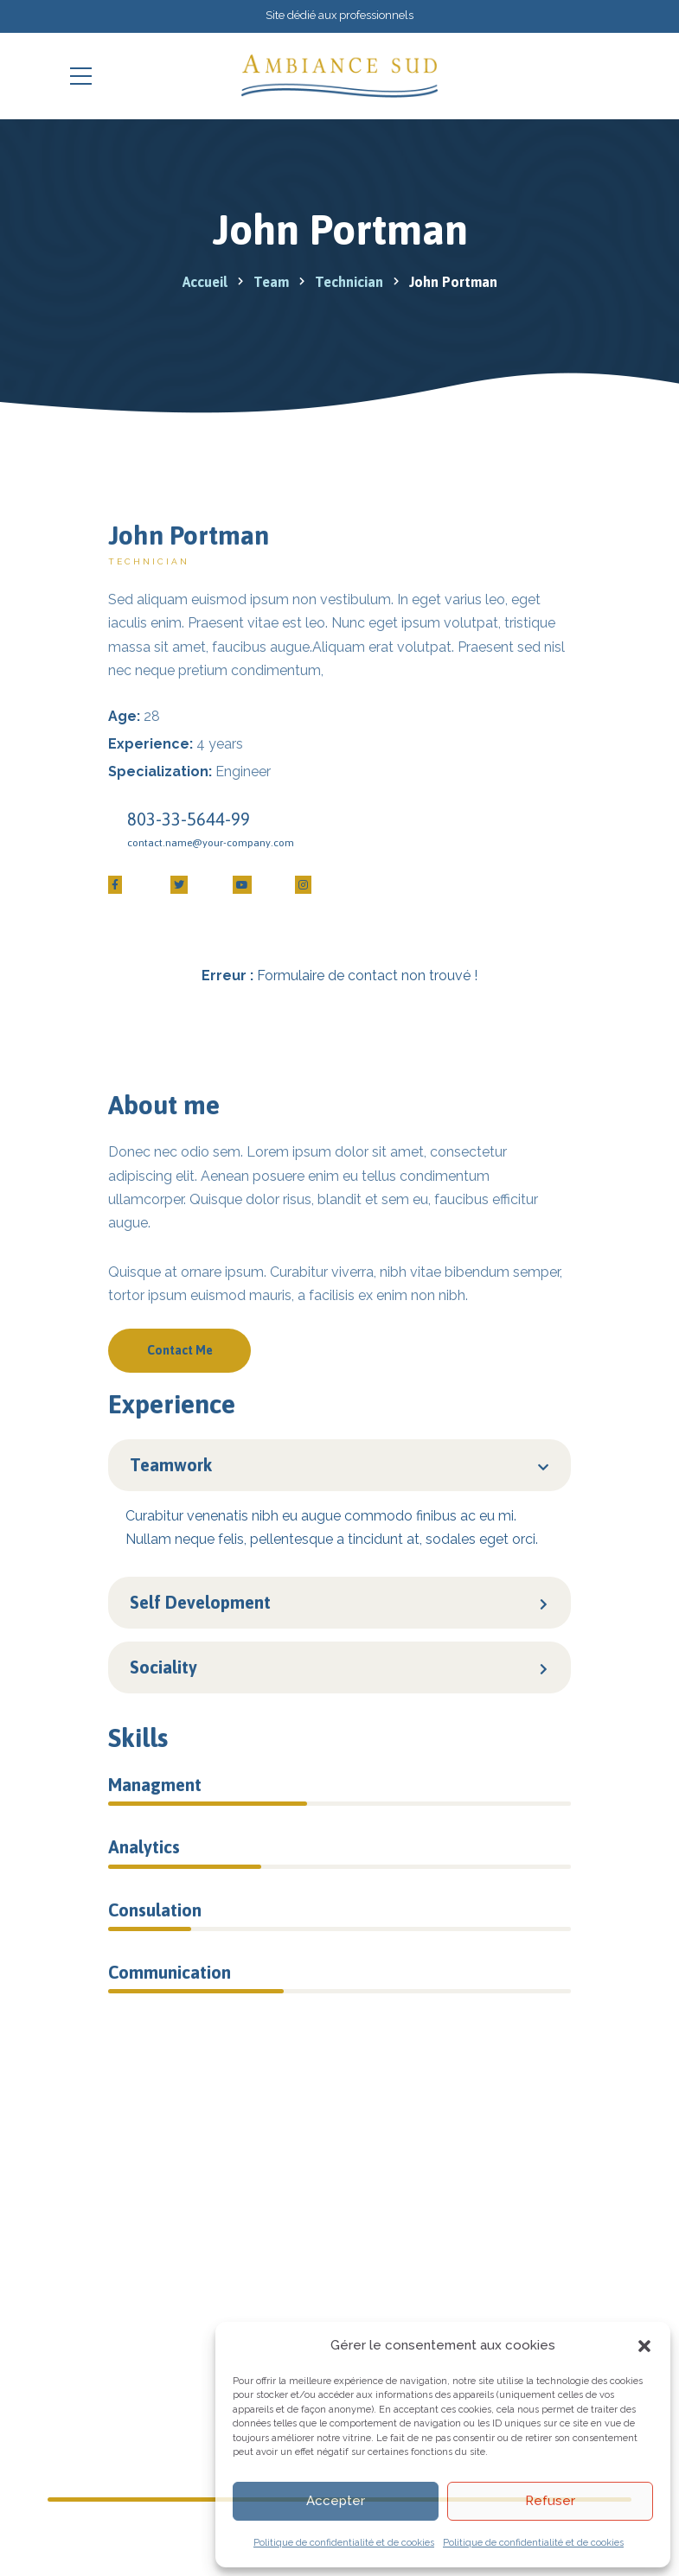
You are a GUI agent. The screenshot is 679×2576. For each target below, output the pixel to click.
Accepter (335, 2501)
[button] (644, 2346)
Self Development (200, 1602)
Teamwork (171, 1465)
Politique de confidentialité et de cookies (343, 2542)
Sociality (163, 1667)
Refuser (550, 2501)
